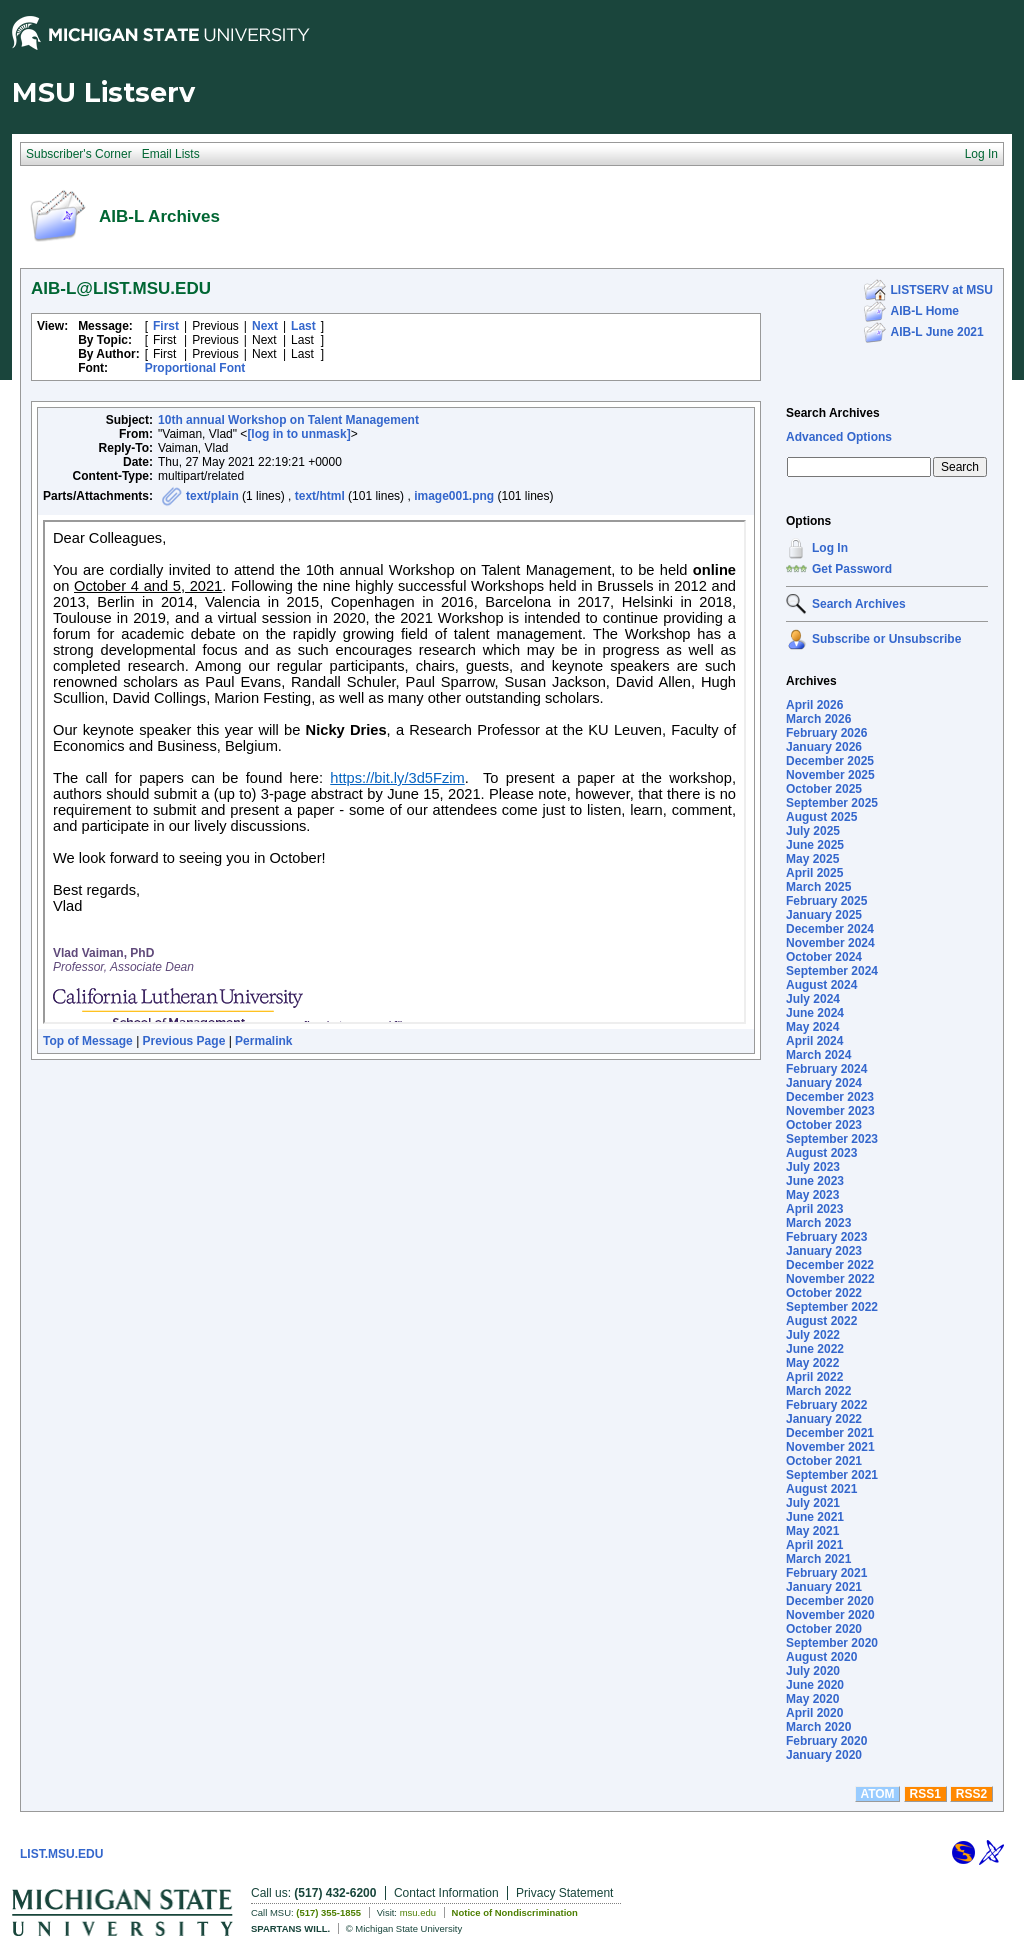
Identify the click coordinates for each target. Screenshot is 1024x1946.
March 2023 (818, 1223)
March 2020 (818, 1727)
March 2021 (818, 1559)
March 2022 (818, 1391)
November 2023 (830, 1111)
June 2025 (815, 845)
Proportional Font (195, 368)
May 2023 (812, 1195)
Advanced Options (839, 437)
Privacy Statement (564, 1893)
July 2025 (813, 831)
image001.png (454, 496)
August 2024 (821, 985)
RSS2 (971, 1794)
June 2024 (815, 1013)
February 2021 (826, 1573)
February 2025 (826, 901)
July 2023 (813, 1167)
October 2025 (824, 789)
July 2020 (813, 1671)
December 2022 (830, 1265)
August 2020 (821, 1657)
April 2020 (814, 1713)
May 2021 (812, 1531)
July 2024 (813, 999)
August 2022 (821, 1321)
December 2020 (830, 1601)
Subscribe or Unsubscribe (886, 639)
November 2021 (830, 1447)
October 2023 (824, 1125)
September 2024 (832, 971)
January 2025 (824, 915)
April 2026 (814, 705)
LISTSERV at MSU (942, 290)
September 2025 (832, 803)
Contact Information (446, 1893)
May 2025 (812, 859)
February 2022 (826, 1405)
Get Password (852, 569)
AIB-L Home (925, 311)
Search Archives (833, 413)
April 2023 (814, 1209)
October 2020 (824, 1629)
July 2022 (813, 1335)
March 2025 (818, 887)
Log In (830, 548)
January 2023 (824, 1251)
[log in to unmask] (298, 434)
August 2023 (821, 1153)
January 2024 (824, 1083)
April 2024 (814, 1041)
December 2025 (830, 761)
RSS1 (925, 1794)
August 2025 (821, 817)
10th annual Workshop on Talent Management (288, 420)
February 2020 (826, 1741)
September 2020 (832, 1643)
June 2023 (815, 1181)
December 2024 (830, 929)
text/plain (212, 496)
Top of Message (88, 1041)
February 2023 (826, 1237)
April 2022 (814, 1377)
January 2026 (824, 747)
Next (265, 326)
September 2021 (832, 1475)
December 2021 (830, 1433)
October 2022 (824, 1293)
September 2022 (832, 1307)
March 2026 (818, 719)
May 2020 (812, 1699)
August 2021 (821, 1489)
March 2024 (818, 1055)
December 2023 (830, 1097)
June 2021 (815, 1517)
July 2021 (813, 1503)
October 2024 (824, 957)
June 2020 (815, 1685)
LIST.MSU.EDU (61, 1854)
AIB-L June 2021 (937, 332)
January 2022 (824, 1419)
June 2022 (815, 1349)
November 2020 (830, 1615)
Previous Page (184, 1041)
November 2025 (830, 775)
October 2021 (824, 1461)
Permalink (263, 1041)
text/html (320, 496)
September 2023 (832, 1139)
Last (303, 326)
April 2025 (814, 873)
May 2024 (812, 1027)
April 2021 (814, 1545)
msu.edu (418, 1912)
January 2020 (824, 1755)
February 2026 (826, 733)
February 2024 (826, 1069)
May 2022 (812, 1363)
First (166, 326)
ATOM (877, 1794)
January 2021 (824, 1587)
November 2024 (830, 943)
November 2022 (830, 1279)
